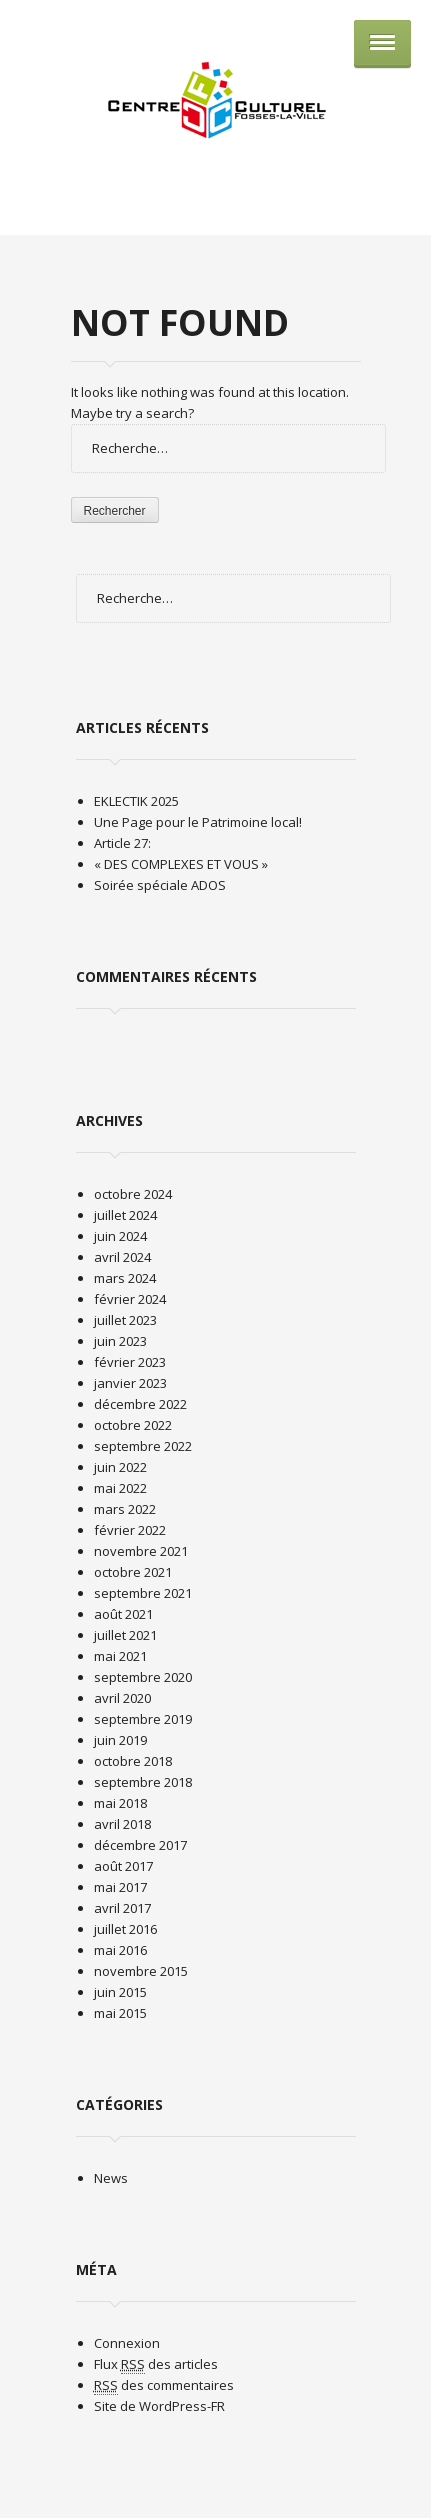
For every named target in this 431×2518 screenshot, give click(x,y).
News (111, 2178)
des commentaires (164, 2385)
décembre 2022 (140, 1404)
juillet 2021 (125, 1635)
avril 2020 (122, 1698)
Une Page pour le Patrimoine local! (198, 822)
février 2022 (130, 1530)
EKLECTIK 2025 (136, 801)
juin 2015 (120, 1992)
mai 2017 (120, 1887)
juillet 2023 (125, 1320)
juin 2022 (120, 1467)
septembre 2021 (143, 1593)
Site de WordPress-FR (159, 2406)
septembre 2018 (143, 1782)
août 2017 (123, 1866)
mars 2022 (125, 1509)
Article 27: (122, 843)
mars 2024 (125, 1278)
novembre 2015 (141, 1971)
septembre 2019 (143, 1719)
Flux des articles (156, 2364)
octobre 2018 (133, 1761)
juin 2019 (120, 1740)
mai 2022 (120, 1488)
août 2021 (123, 1614)
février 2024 (130, 1299)
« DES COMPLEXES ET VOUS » (181, 864)
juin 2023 (120, 1341)
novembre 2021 (141, 1551)
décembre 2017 (140, 1845)
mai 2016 (120, 1950)
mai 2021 (120, 1656)
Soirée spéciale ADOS (160, 885)
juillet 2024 (125, 1215)
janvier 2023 (130, 1383)
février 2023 (130, 1362)
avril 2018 (122, 1824)
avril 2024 (122, 1257)
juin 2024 (120, 1236)
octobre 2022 (133, 1425)
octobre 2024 (133, 1194)
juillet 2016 (125, 1929)
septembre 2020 (143, 1677)
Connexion (127, 2343)
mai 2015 (120, 2013)
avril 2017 (122, 1908)
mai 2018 (120, 1803)
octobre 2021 (133, 1572)
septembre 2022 (143, 1446)
